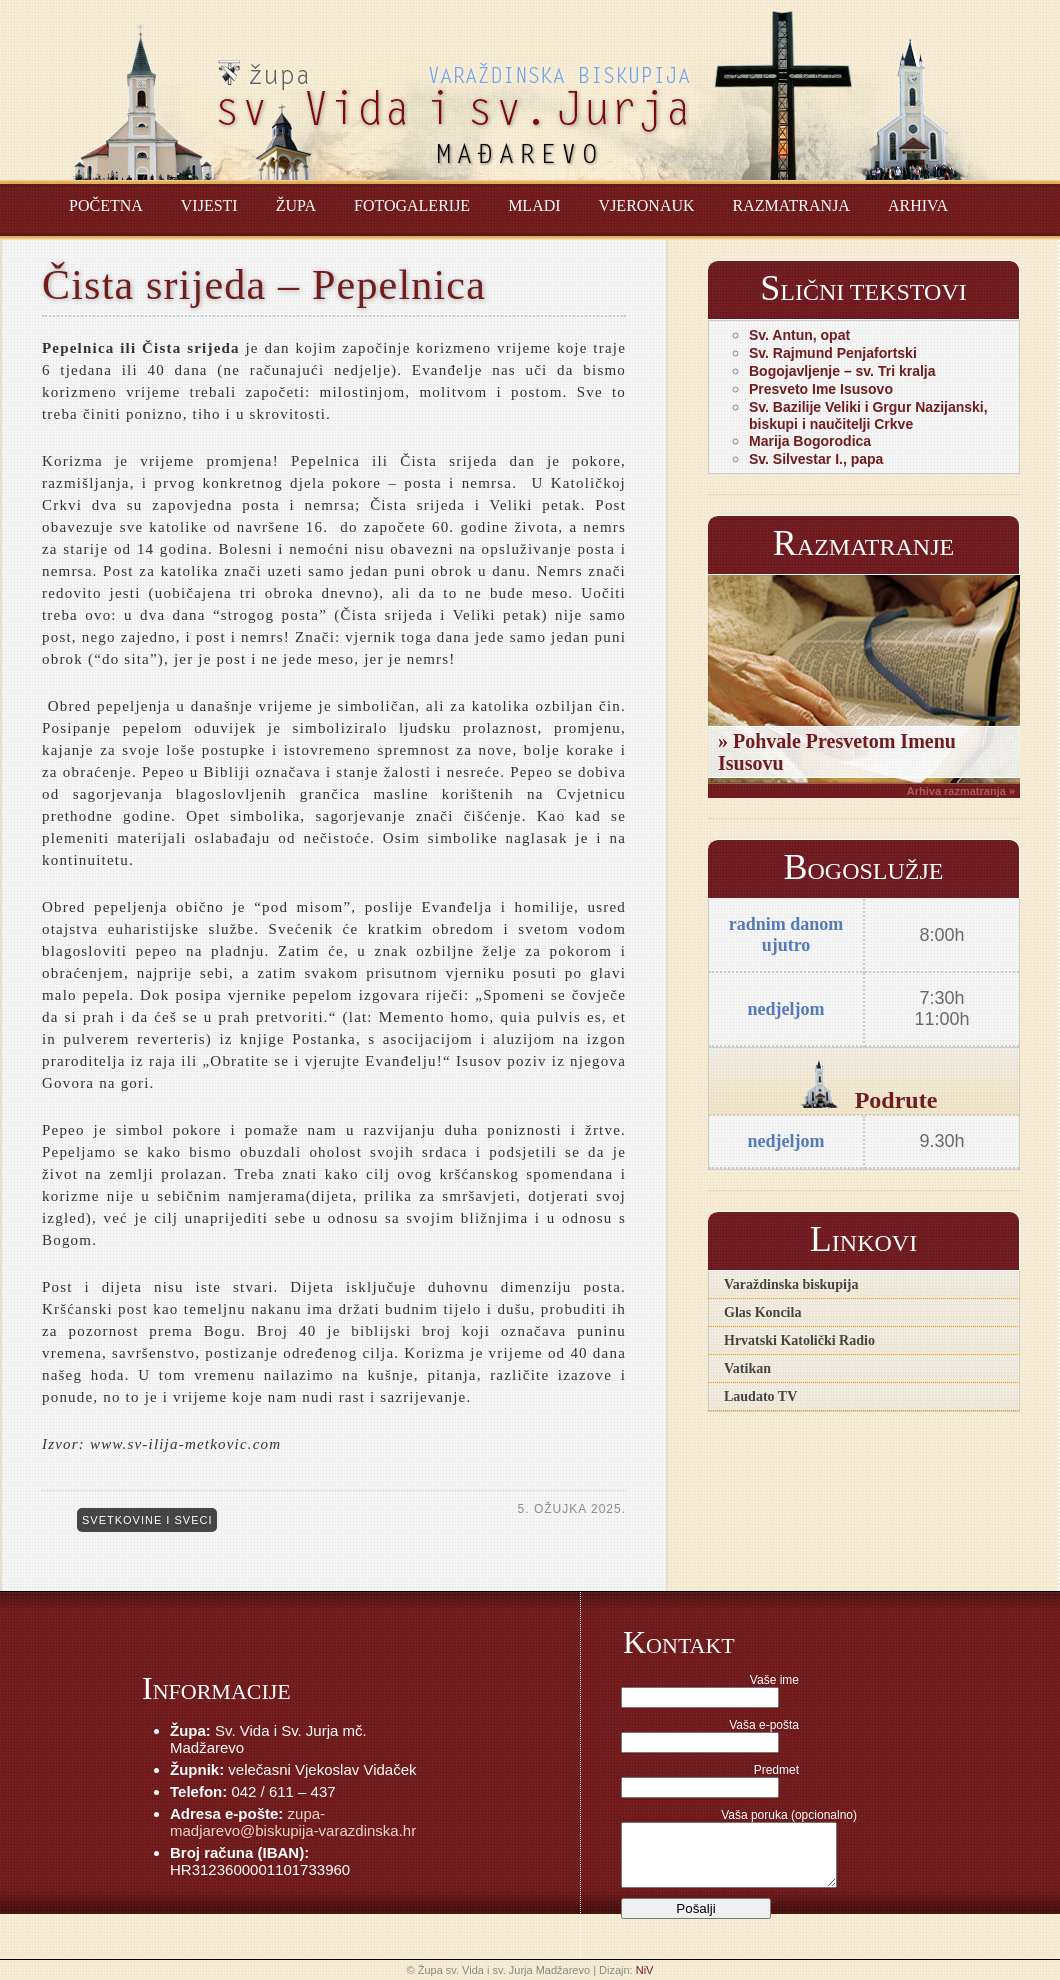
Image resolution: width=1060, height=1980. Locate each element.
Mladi (534, 205)
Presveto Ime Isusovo (821, 389)
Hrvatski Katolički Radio (799, 1340)
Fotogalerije (412, 205)
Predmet (776, 1770)
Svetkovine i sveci (147, 1520)
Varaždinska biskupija (791, 1284)
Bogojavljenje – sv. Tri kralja (842, 371)
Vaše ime (774, 1680)
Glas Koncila (762, 1312)
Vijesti (209, 205)
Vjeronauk (647, 205)
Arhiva (918, 205)
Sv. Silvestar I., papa (816, 459)
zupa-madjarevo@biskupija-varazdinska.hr (293, 1822)
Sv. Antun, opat (799, 335)
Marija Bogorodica (810, 441)
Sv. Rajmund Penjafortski (833, 353)
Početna (106, 205)
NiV (645, 1970)
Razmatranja (791, 205)
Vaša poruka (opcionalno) (789, 1815)
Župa (296, 205)
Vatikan (747, 1368)
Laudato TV (760, 1396)
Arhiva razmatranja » (961, 791)
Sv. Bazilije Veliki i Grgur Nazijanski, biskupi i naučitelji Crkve (868, 415)
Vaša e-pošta (764, 1725)
